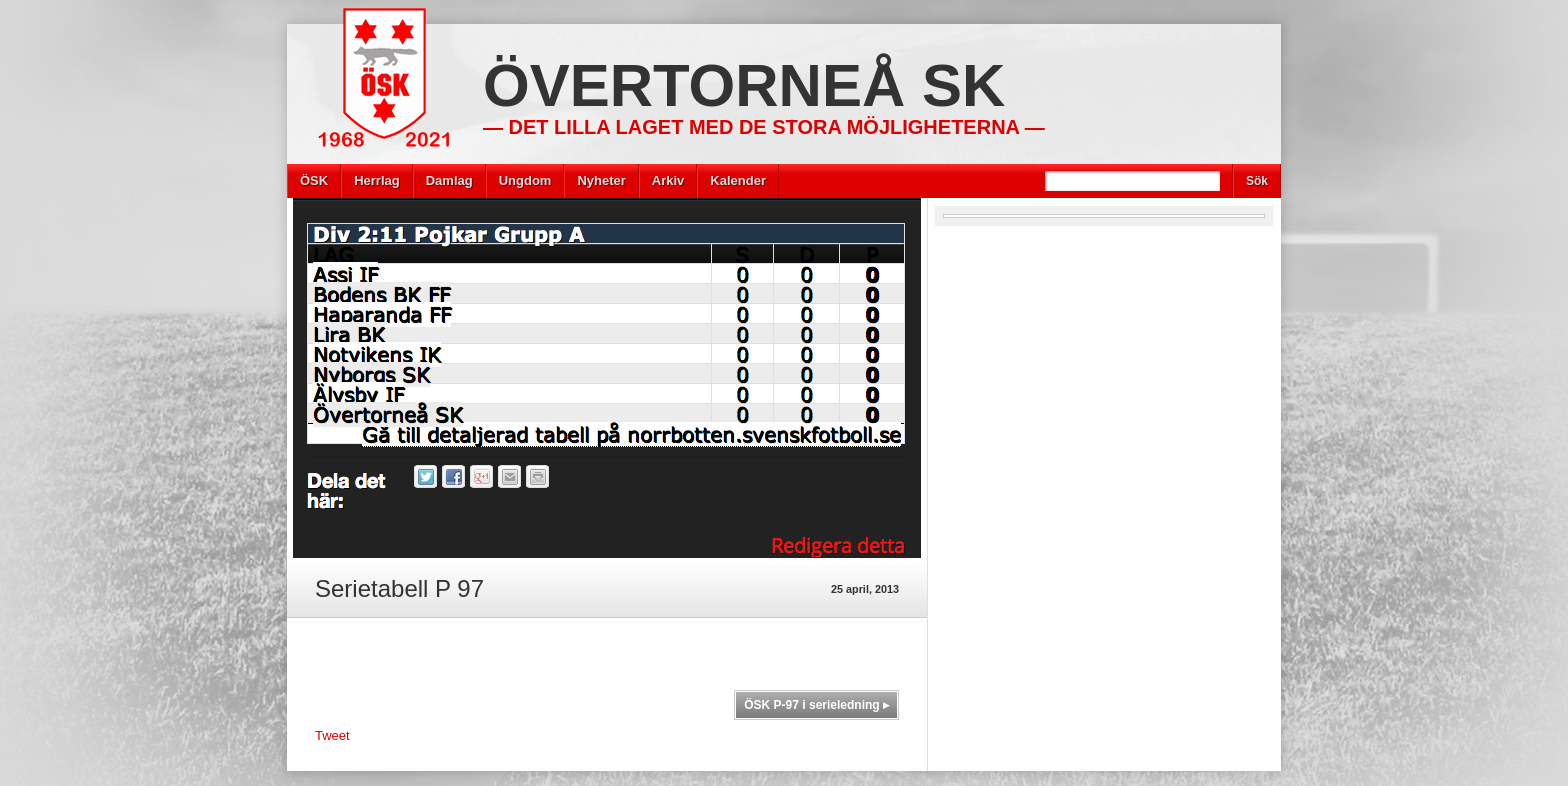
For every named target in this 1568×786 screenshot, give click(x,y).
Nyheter (601, 180)
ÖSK (314, 180)
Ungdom (525, 180)
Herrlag (377, 180)
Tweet (332, 735)
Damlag (449, 180)
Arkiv (668, 180)
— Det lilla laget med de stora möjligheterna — (764, 127)
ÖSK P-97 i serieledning (816, 705)
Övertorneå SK (744, 85)
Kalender (738, 180)
